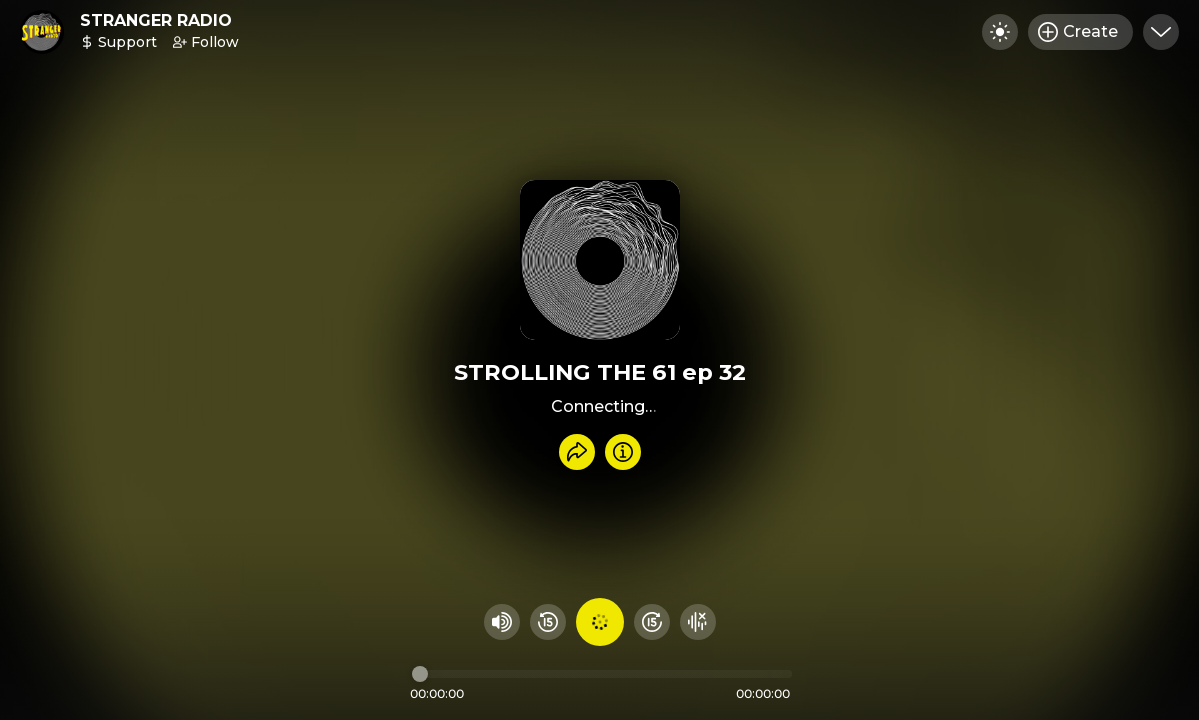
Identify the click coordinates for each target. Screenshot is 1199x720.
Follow (206, 42)
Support (118, 42)
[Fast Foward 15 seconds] (652, 622)
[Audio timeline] (602, 674)
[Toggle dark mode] (1000, 32)
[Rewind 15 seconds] (548, 622)
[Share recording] (577, 452)
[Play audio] (600, 622)
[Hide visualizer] (698, 622)
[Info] (623, 452)
